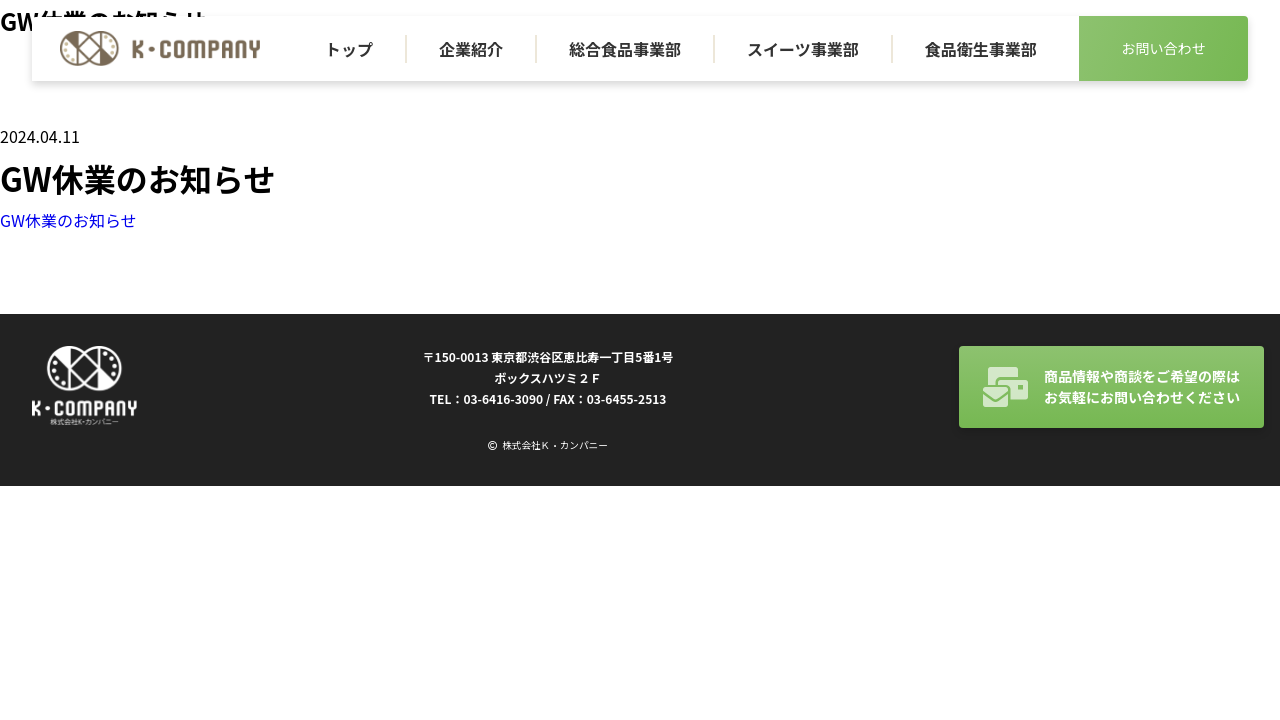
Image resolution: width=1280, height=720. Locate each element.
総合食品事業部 (625, 49)
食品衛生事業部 (981, 49)
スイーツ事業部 (803, 49)
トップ (349, 49)
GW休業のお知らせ (68, 220)
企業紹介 (471, 49)
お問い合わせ (1163, 48)
